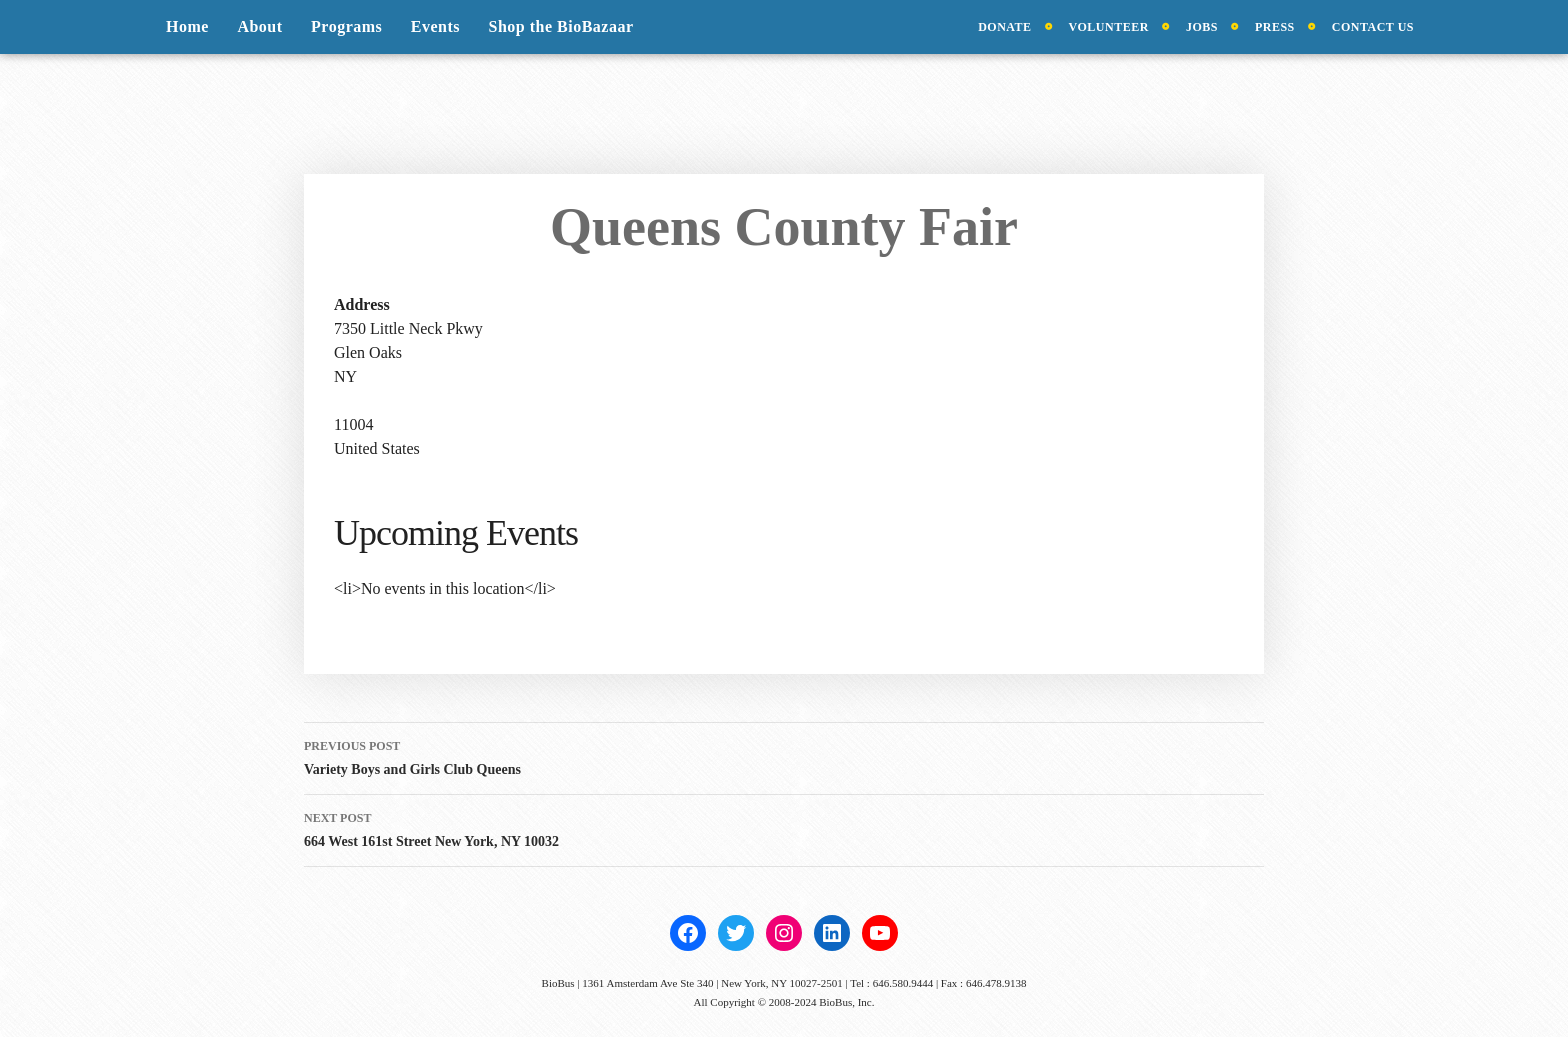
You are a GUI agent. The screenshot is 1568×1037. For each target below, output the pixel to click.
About (259, 26)
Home (187, 26)
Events (435, 26)
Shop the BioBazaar (561, 26)
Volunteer (1109, 27)
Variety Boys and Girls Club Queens (784, 755)
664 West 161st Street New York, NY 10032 (784, 827)
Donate (1004, 27)
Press (1275, 27)
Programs (346, 26)
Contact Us (1373, 27)
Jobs (1202, 27)
